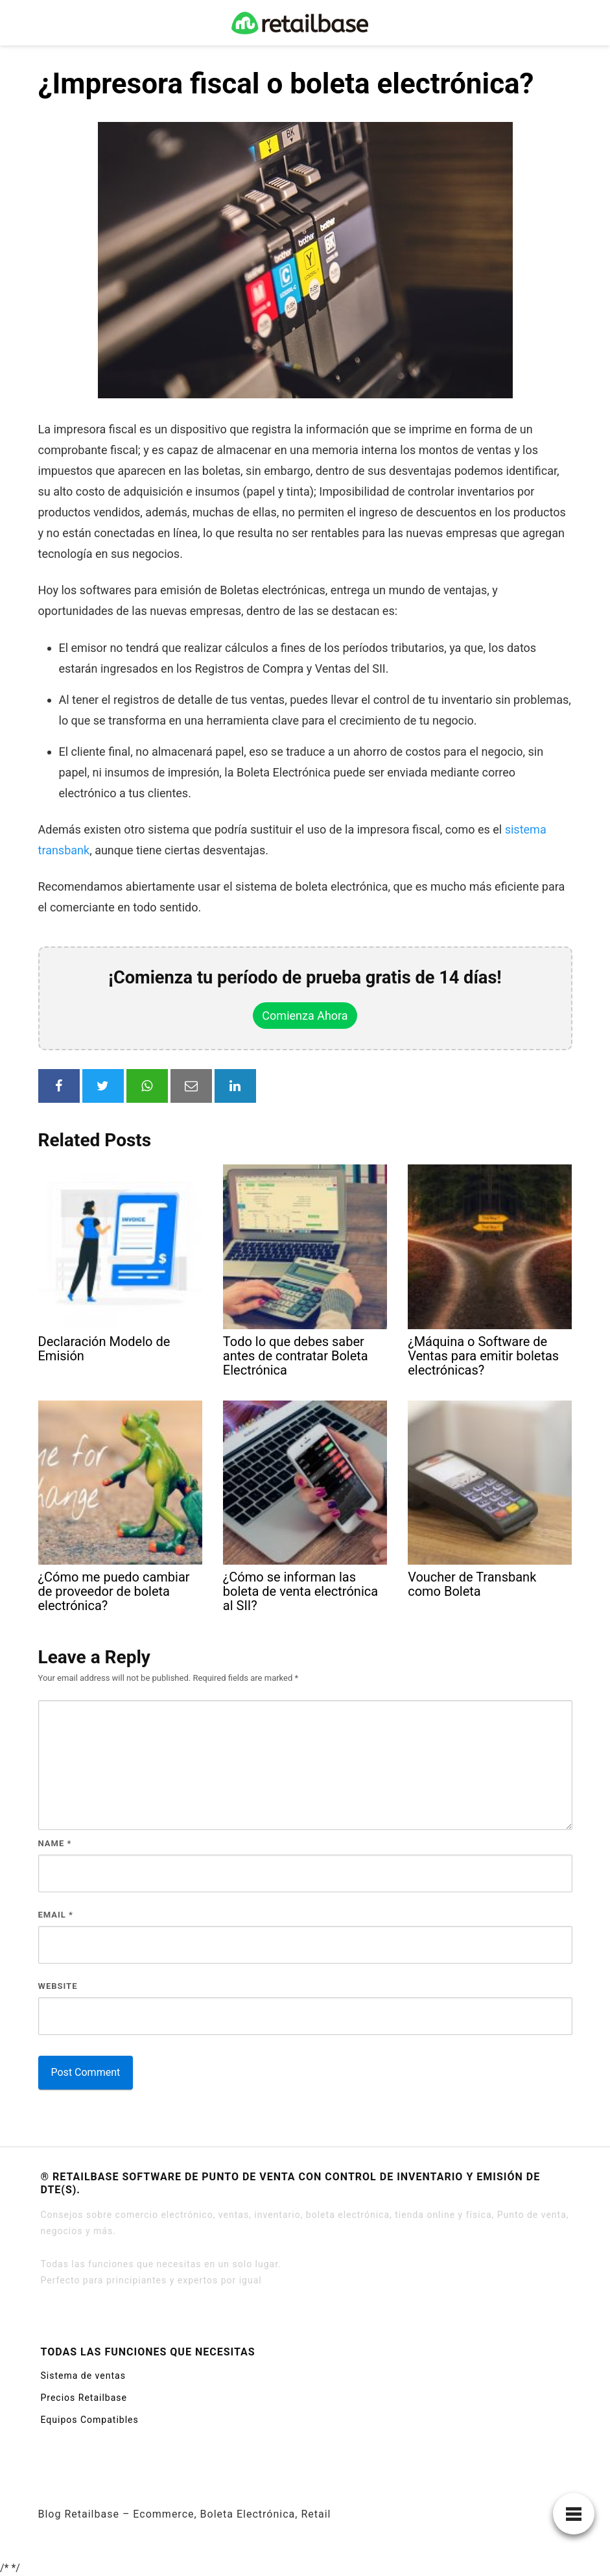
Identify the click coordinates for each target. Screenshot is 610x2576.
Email (56, 1915)
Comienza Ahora (304, 1015)
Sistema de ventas (83, 2375)
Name (55, 1843)
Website (58, 1986)
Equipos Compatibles (90, 2419)
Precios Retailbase (84, 2397)
